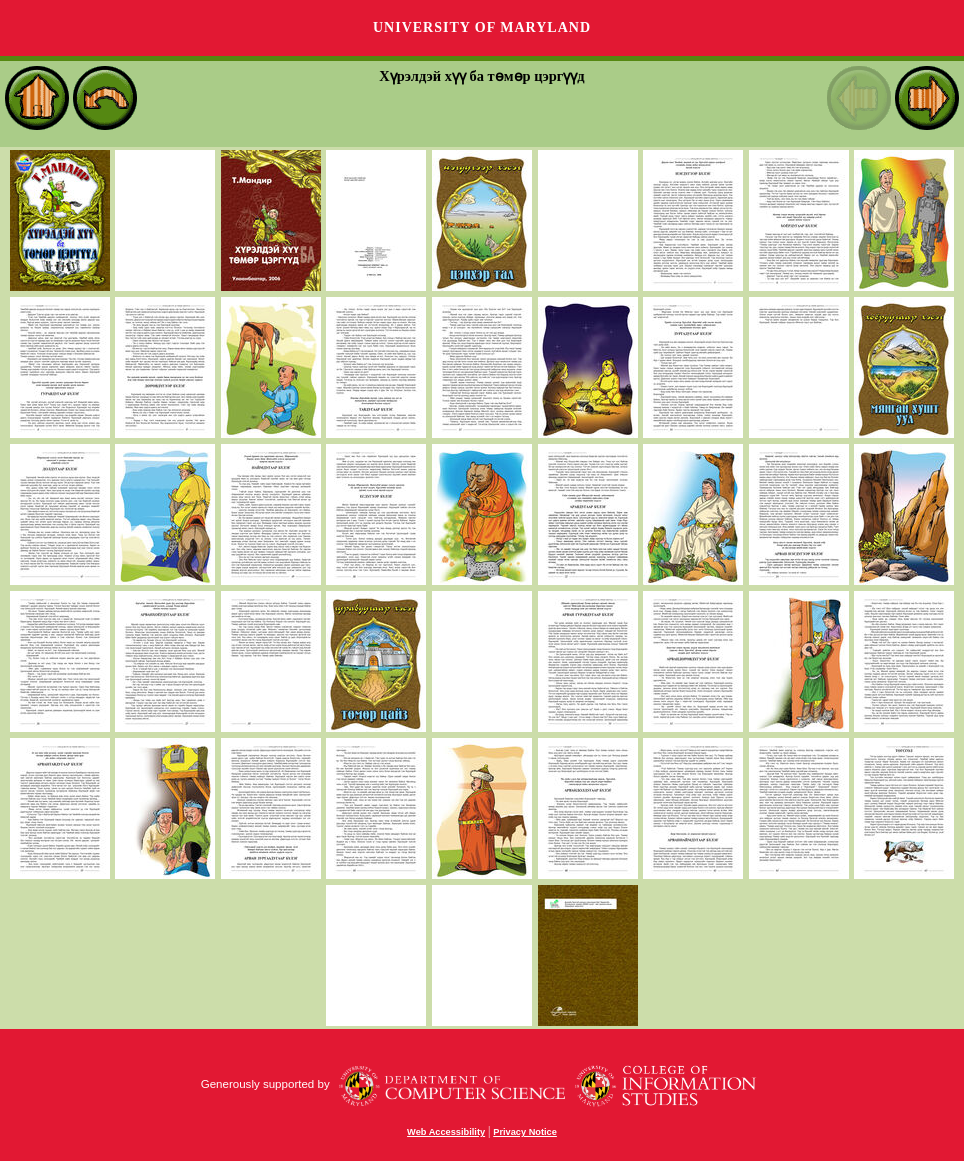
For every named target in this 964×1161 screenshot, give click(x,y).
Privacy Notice (525, 1132)
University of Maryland (482, 27)
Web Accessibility (446, 1132)
